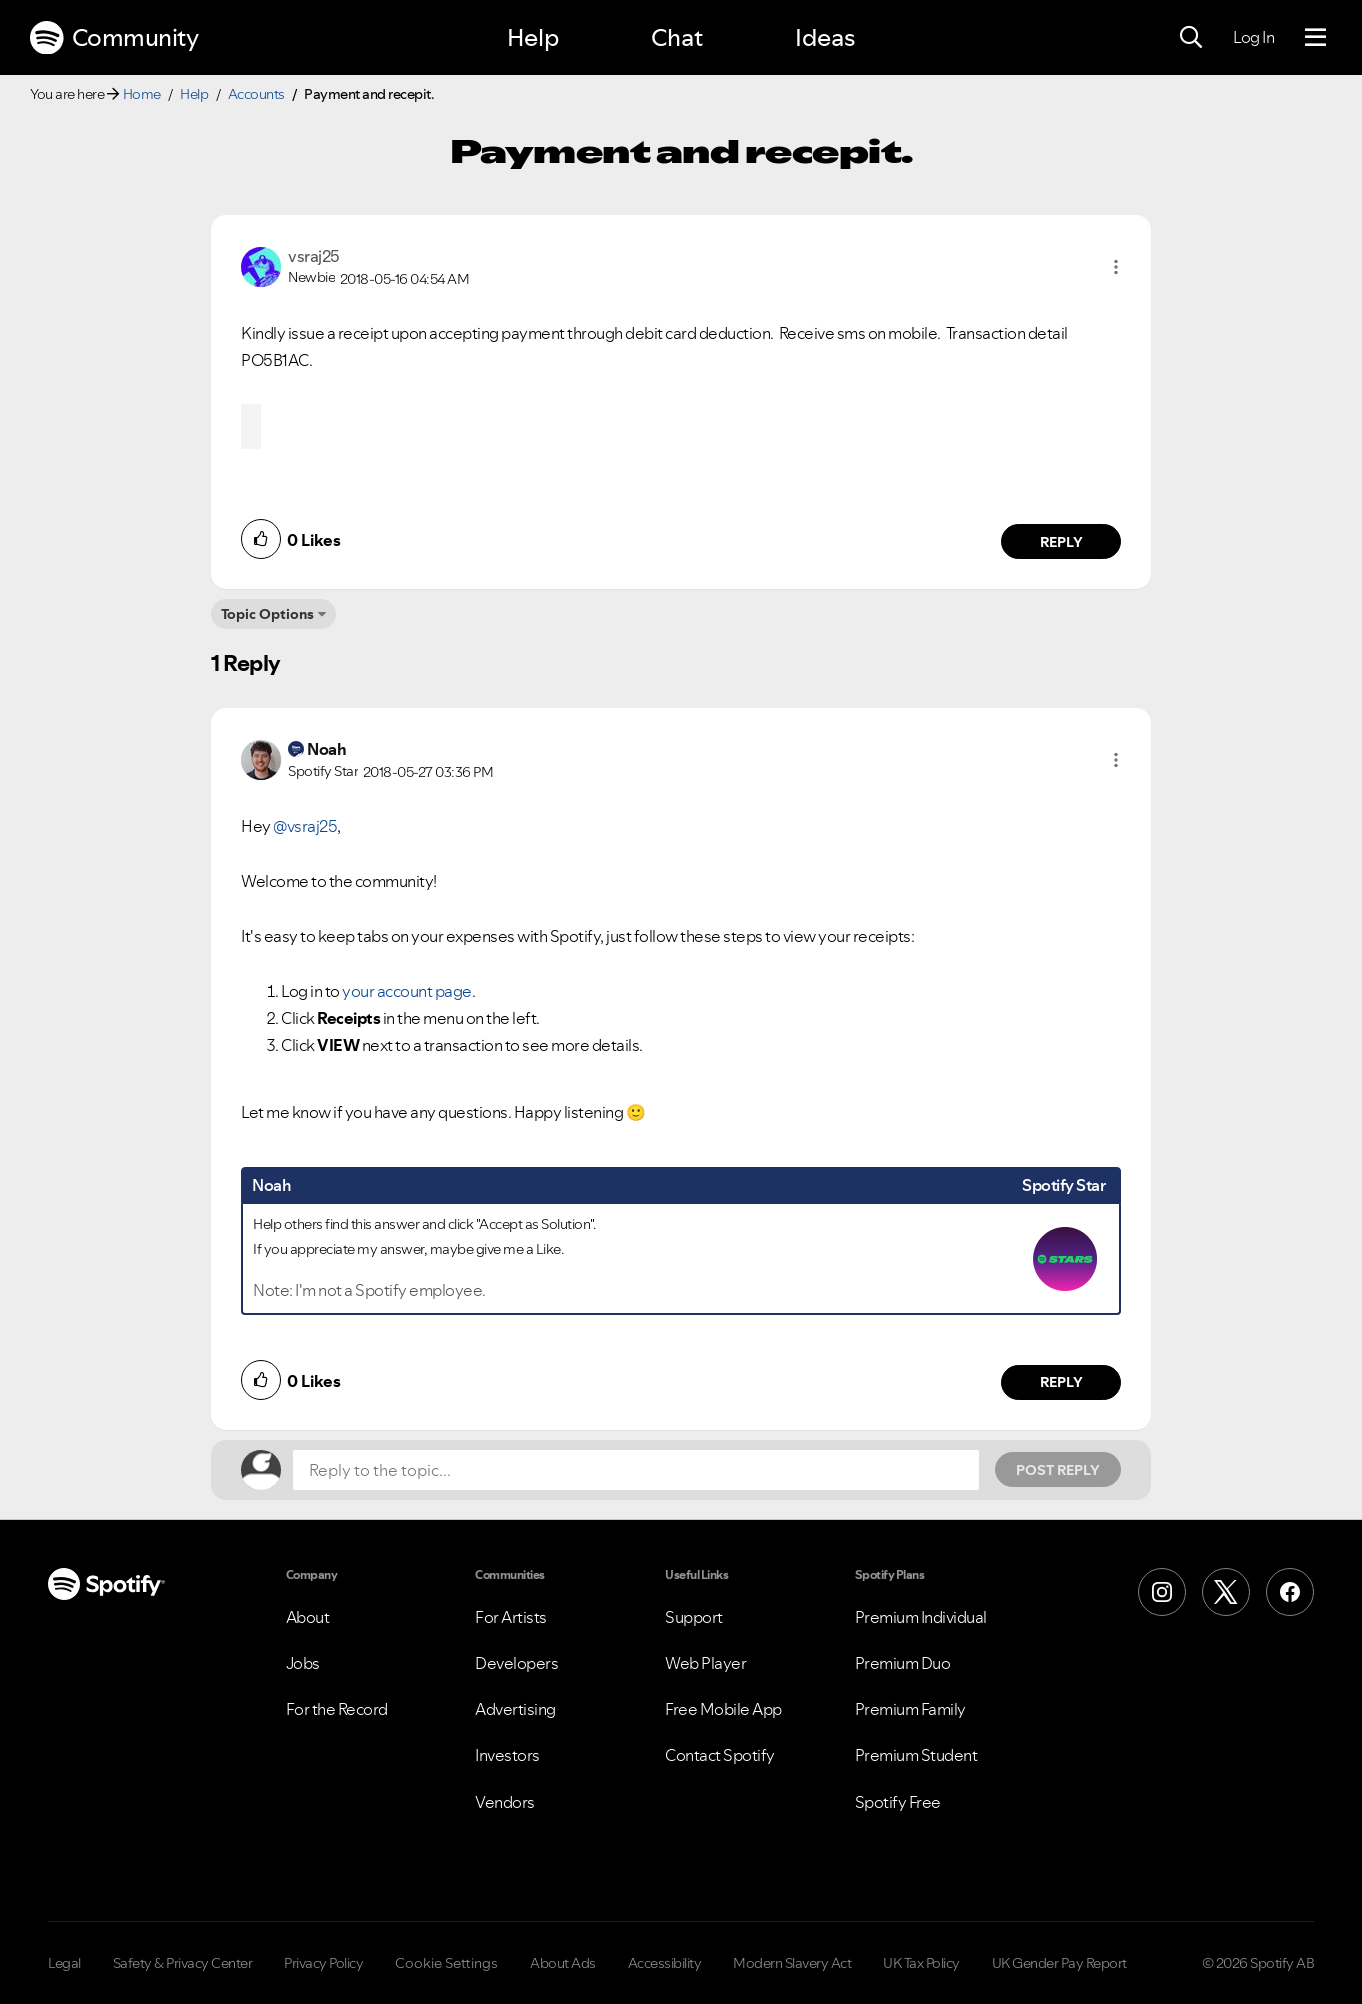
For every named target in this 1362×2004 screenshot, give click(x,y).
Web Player (705, 1663)
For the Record (337, 1709)
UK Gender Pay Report (1059, 1963)
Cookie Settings (446, 1963)
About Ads (563, 1963)
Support (694, 1617)
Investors (507, 1755)
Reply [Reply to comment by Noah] (1061, 1382)
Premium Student (916, 1755)
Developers (516, 1663)
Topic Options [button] (267, 614)
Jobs (303, 1663)
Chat (677, 37)
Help (533, 37)
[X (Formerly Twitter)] (1226, 1592)
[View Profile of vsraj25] (314, 256)
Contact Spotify (720, 1755)
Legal (64, 1963)
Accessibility (665, 1963)
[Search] (1191, 38)
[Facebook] (1290, 1592)
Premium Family (910, 1709)
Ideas (825, 37)
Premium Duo (903, 1663)
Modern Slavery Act (792, 1963)
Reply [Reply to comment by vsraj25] (1061, 542)
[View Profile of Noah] (326, 749)
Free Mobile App (723, 1709)
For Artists (511, 1617)
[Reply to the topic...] (636, 1470)
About (308, 1617)
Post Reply (1058, 1470)
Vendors (505, 1802)
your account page (407, 991)
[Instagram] (1162, 1592)
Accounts (256, 94)
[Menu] (1315, 38)
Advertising (515, 1709)
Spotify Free (898, 1802)
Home (142, 94)
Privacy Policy (323, 1963)
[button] (1116, 267)
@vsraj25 (305, 826)
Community (114, 38)
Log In (1253, 37)
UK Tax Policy (921, 1963)
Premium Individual (921, 1617)
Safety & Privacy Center (183, 1963)
